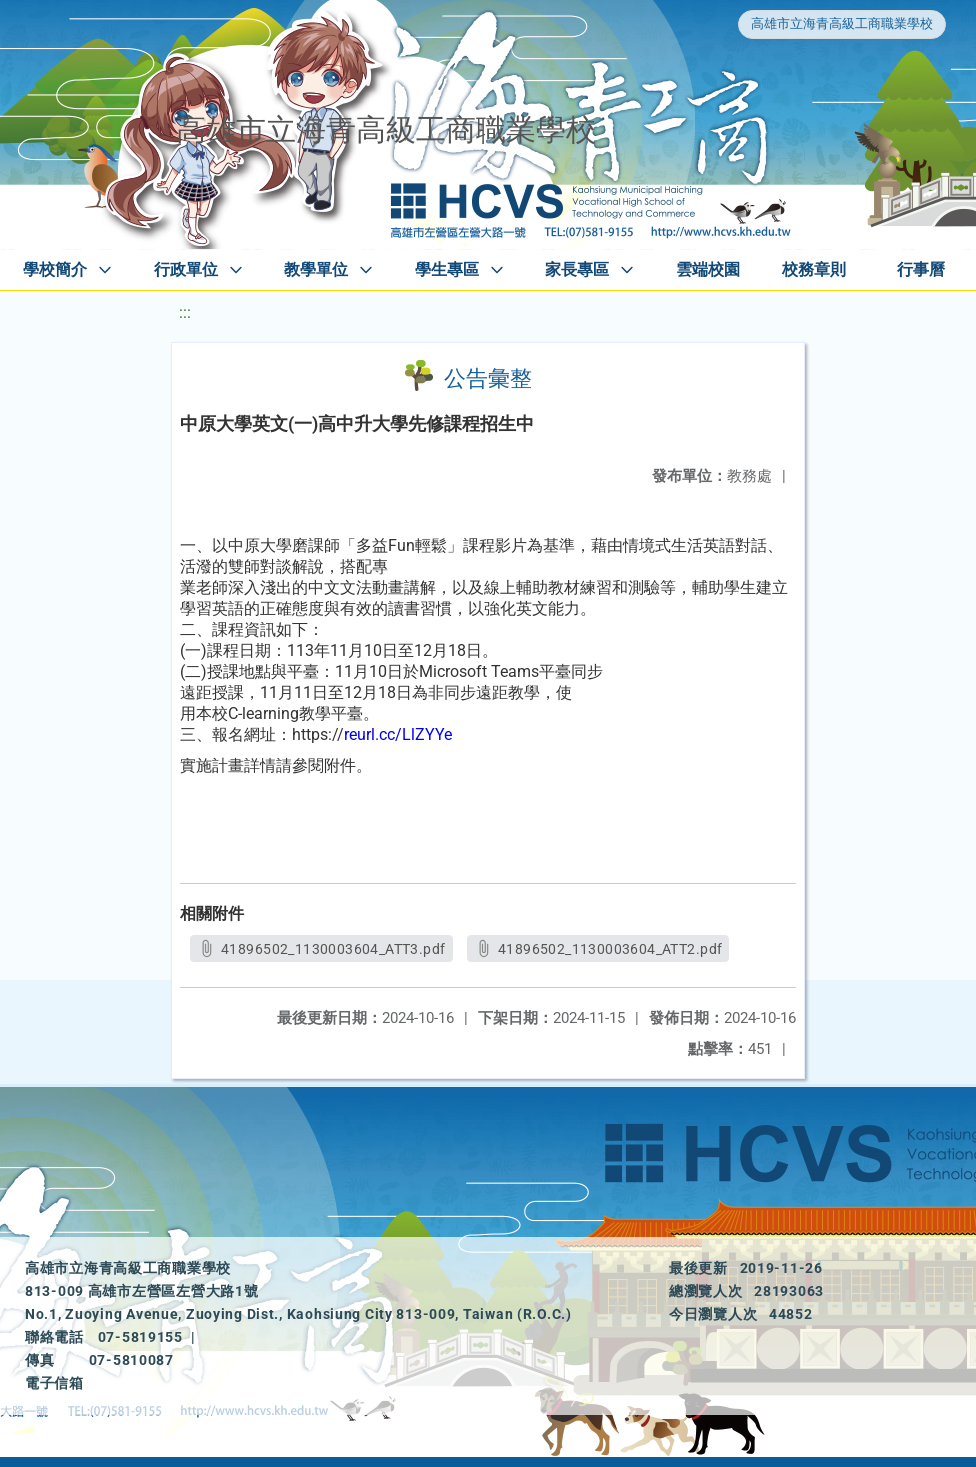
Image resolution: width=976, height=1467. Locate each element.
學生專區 (447, 269)
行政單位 (186, 269)
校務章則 (814, 269)
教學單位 (316, 269)
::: (185, 312)
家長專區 (577, 269)
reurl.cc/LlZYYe (398, 734)
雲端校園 (708, 269)
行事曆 (921, 269)
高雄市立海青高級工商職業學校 (842, 23)
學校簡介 (55, 269)
